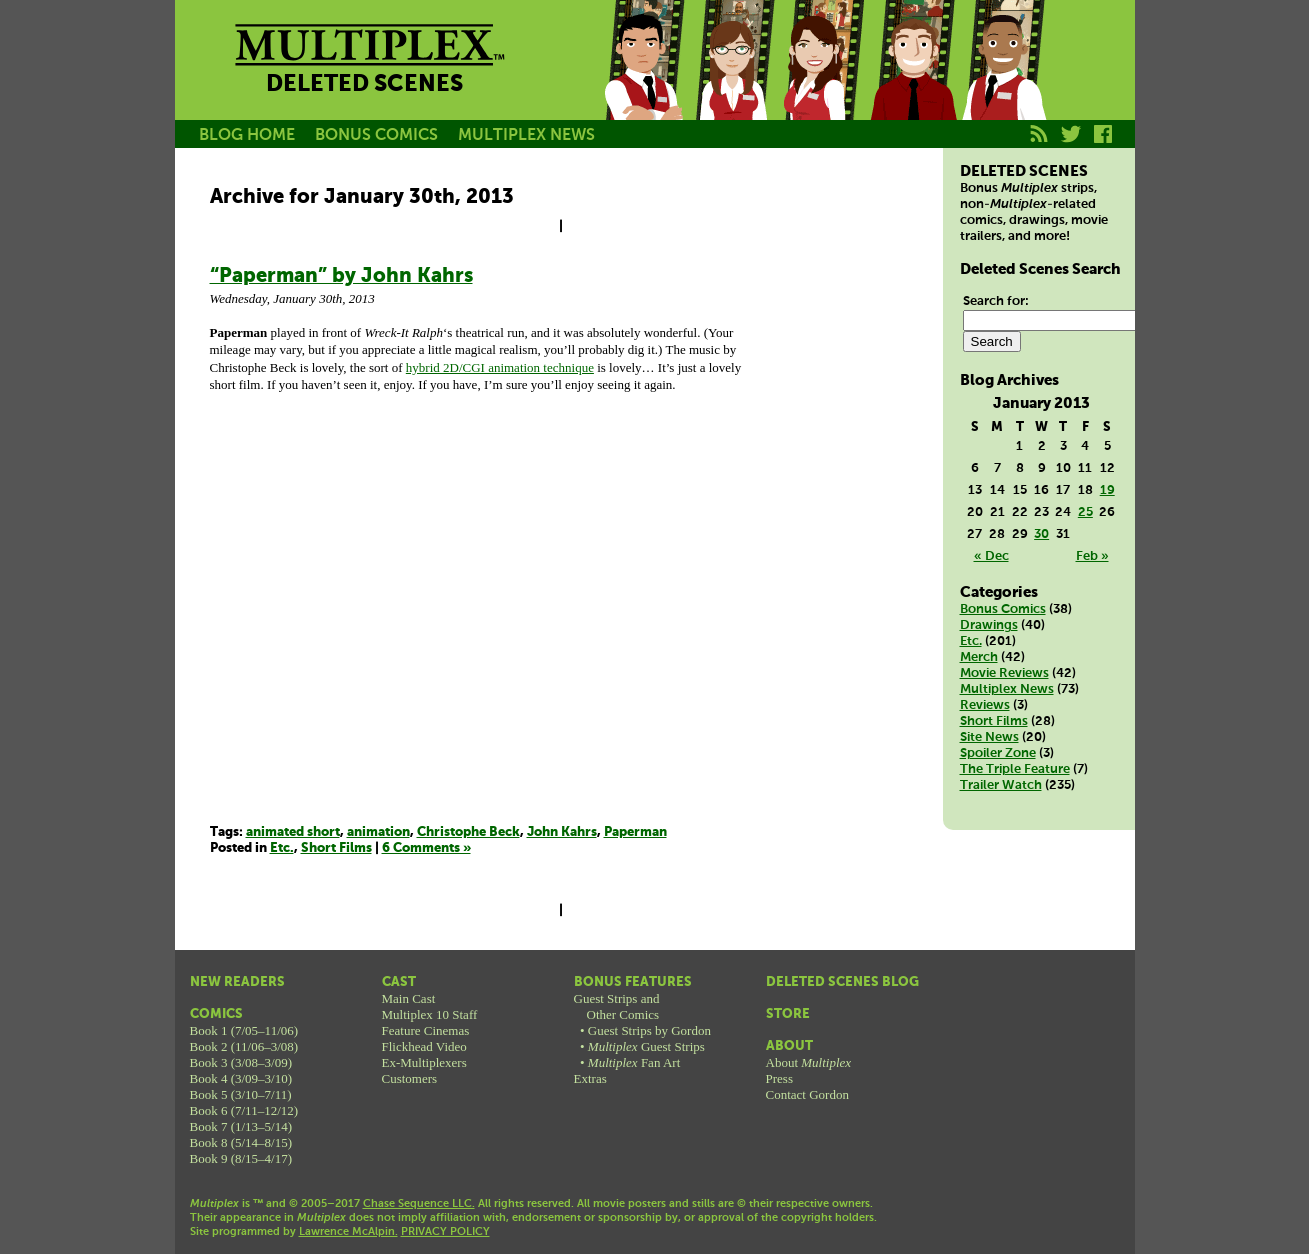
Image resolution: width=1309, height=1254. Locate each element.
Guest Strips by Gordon (649, 1030)
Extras (590, 1078)
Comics (216, 1014)
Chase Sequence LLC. (419, 1204)
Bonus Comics (1003, 609)
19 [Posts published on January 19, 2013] (1107, 490)
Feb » (1092, 556)
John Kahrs (562, 832)
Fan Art (634, 1062)
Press (779, 1078)
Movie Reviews (1004, 673)
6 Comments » (426, 848)
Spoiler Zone (998, 753)
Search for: (996, 301)
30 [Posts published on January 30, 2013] (1041, 534)
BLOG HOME (247, 135)
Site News (989, 737)
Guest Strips (646, 1046)
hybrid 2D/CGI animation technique (500, 367)
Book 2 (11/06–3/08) (244, 1046)
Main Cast (409, 998)
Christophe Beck (468, 832)
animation (378, 832)
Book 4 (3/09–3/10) (241, 1078)
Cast (399, 982)
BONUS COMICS (376, 135)
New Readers (237, 982)
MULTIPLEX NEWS (526, 135)
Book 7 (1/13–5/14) (241, 1126)
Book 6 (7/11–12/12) (244, 1110)
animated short (293, 832)
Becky (733, 83)
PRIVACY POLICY (445, 1232)
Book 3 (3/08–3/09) (241, 1062)
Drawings (989, 625)
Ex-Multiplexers (424, 1062)
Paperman (635, 832)
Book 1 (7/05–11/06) (244, 1030)
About (789, 1046)
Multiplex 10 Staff (430, 1014)
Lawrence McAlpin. (348, 1232)
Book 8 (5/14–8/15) (241, 1142)
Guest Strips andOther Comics (617, 1006)
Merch (979, 657)
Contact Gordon (807, 1094)
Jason (643, 83)
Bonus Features (633, 982)
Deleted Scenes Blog (842, 982)
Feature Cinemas (426, 1030)
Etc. (282, 848)
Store (788, 1014)
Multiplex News (1007, 689)
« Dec (991, 556)
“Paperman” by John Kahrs (341, 276)
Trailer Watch (1001, 785)
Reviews (985, 705)
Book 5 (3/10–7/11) (241, 1094)
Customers (410, 1078)
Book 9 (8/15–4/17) (241, 1158)
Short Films (336, 848)
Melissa (823, 83)
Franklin (1003, 83)
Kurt (913, 83)
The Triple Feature (1015, 769)
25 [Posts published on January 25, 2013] (1085, 512)
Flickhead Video (424, 1046)
